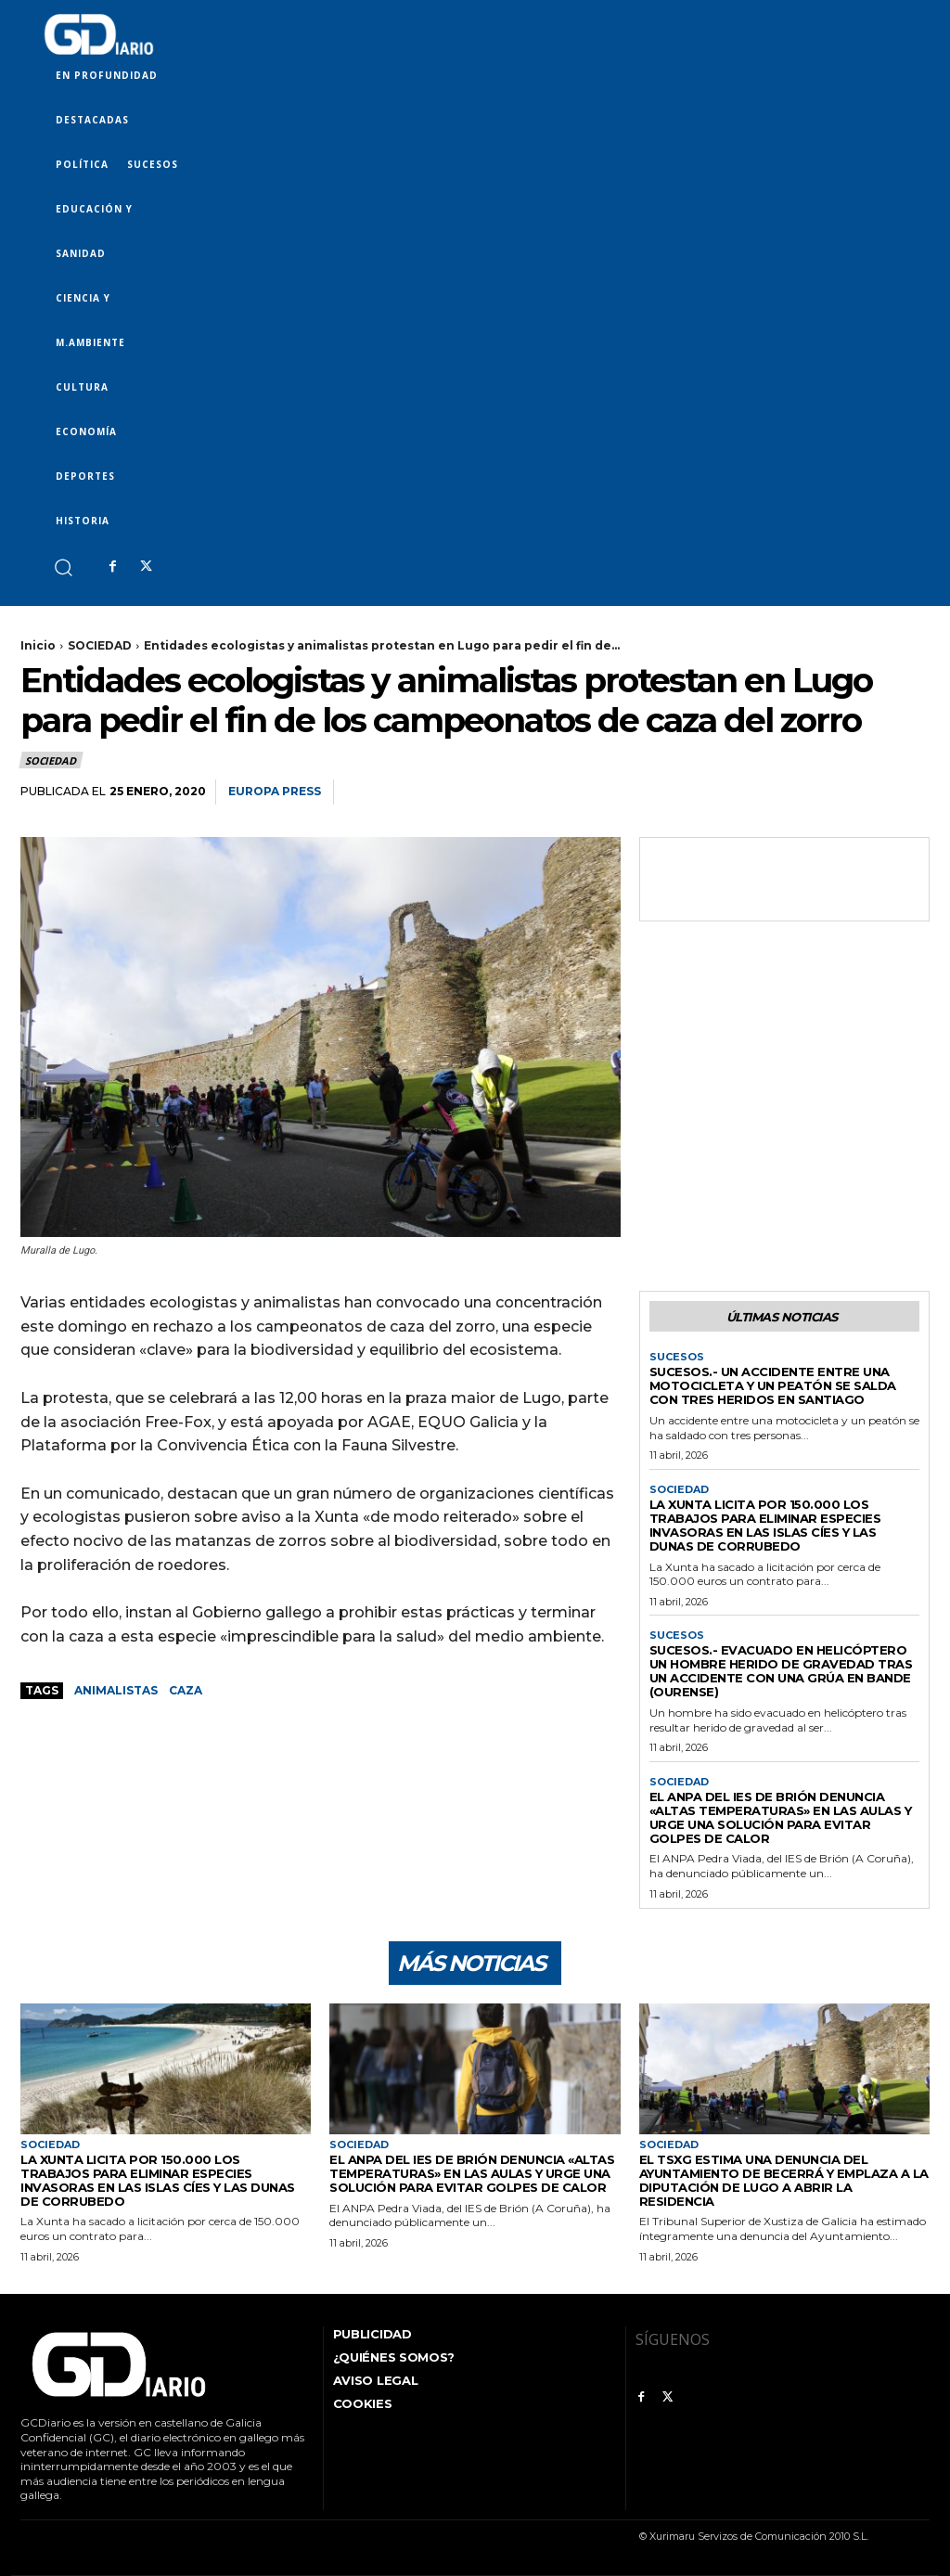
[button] (62, 566)
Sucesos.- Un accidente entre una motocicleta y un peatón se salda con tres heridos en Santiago (772, 1385)
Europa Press (274, 791)
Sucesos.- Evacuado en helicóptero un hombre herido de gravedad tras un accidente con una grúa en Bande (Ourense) (781, 1670)
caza (185, 1690)
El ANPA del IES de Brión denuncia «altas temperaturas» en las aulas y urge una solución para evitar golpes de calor (780, 1817)
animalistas (116, 1690)
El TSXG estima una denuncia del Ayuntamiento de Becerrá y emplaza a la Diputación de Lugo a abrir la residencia (784, 2180)
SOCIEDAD (100, 645)
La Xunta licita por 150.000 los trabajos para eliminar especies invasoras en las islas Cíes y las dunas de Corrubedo (765, 1525)
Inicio (38, 645)
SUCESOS (676, 1357)
